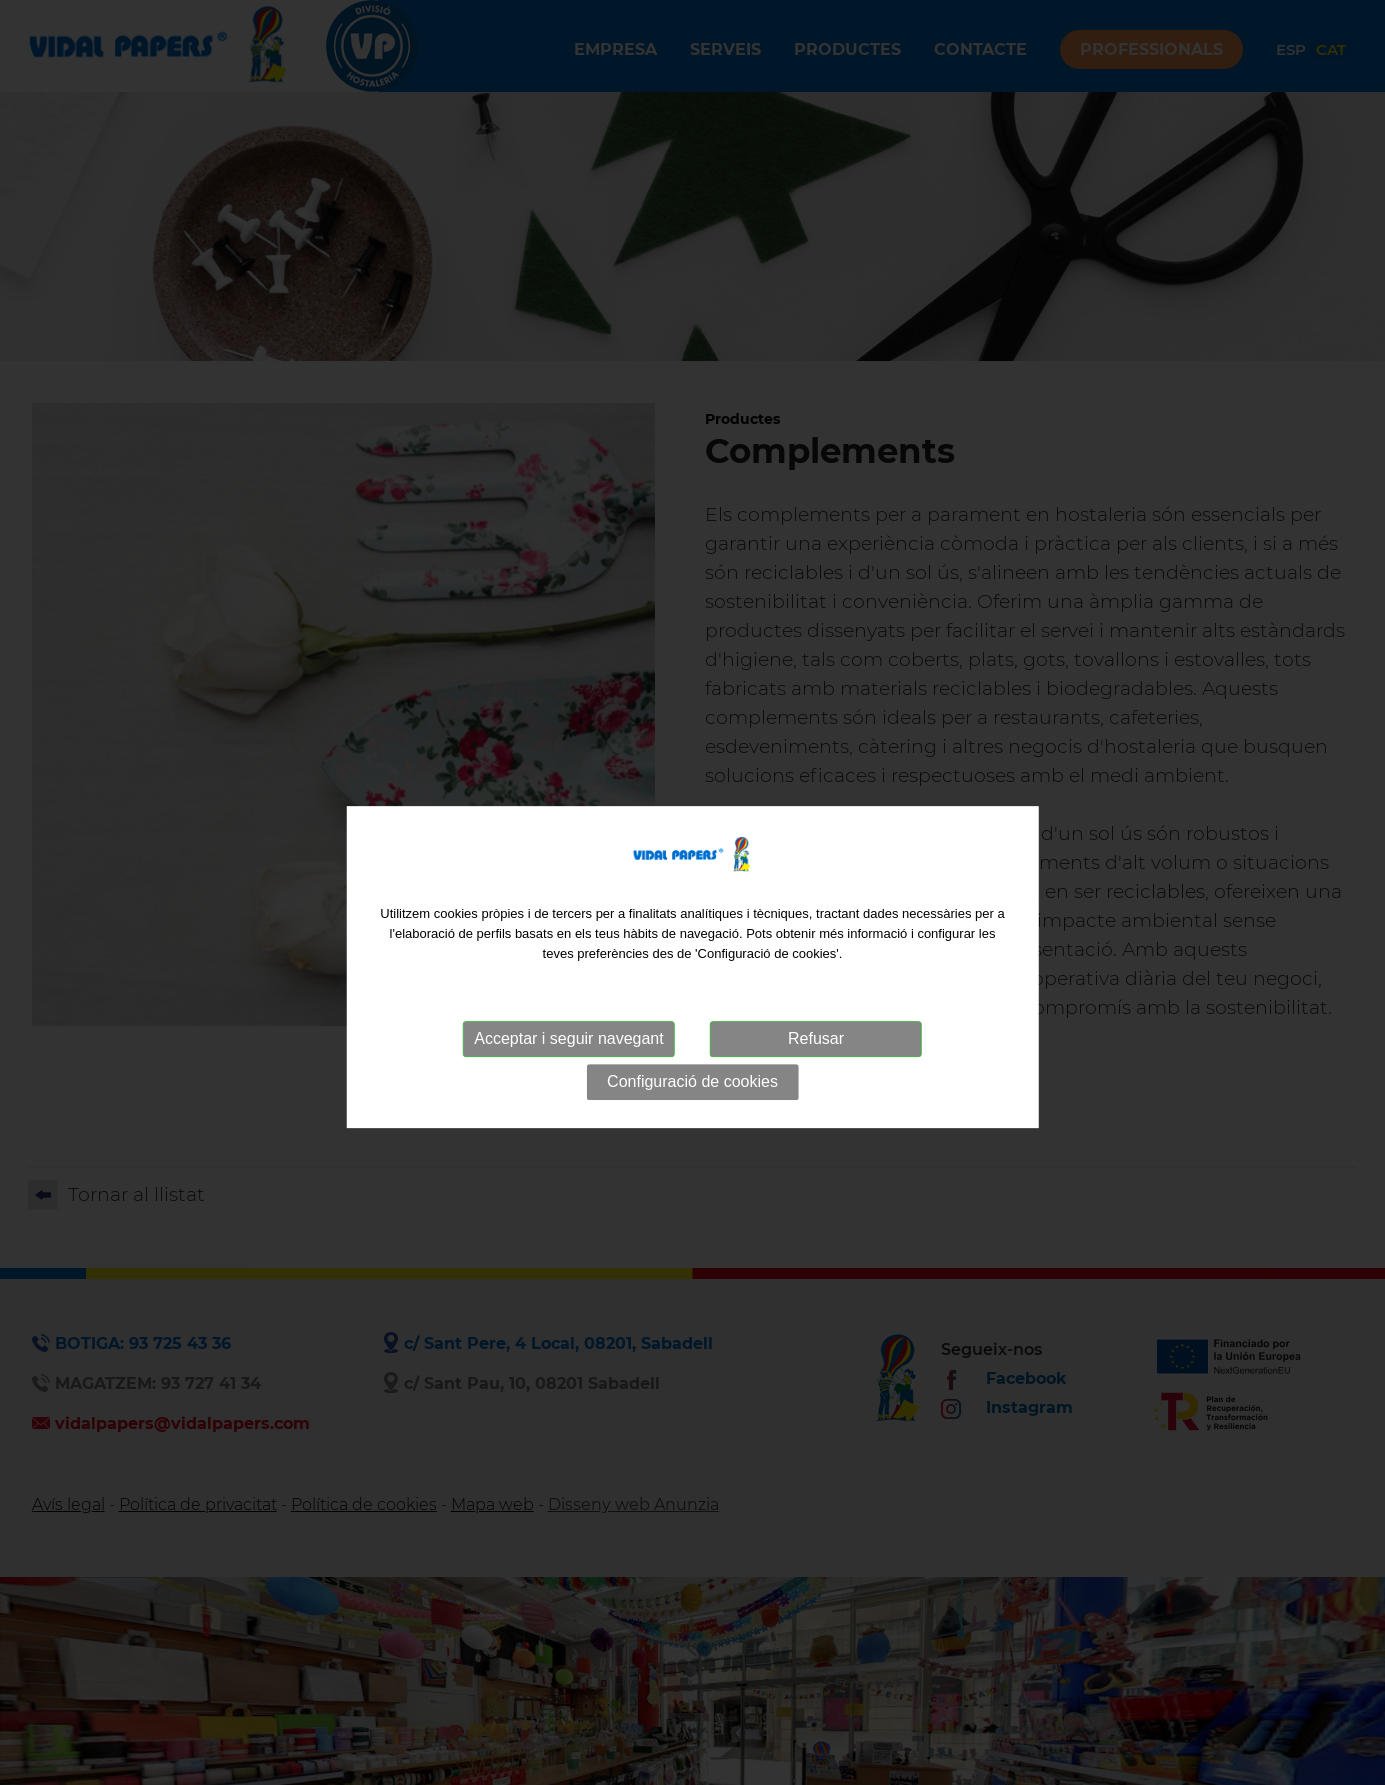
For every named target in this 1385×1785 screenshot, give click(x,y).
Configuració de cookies (692, 1094)
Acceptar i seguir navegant (568, 1051)
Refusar (816, 1051)
